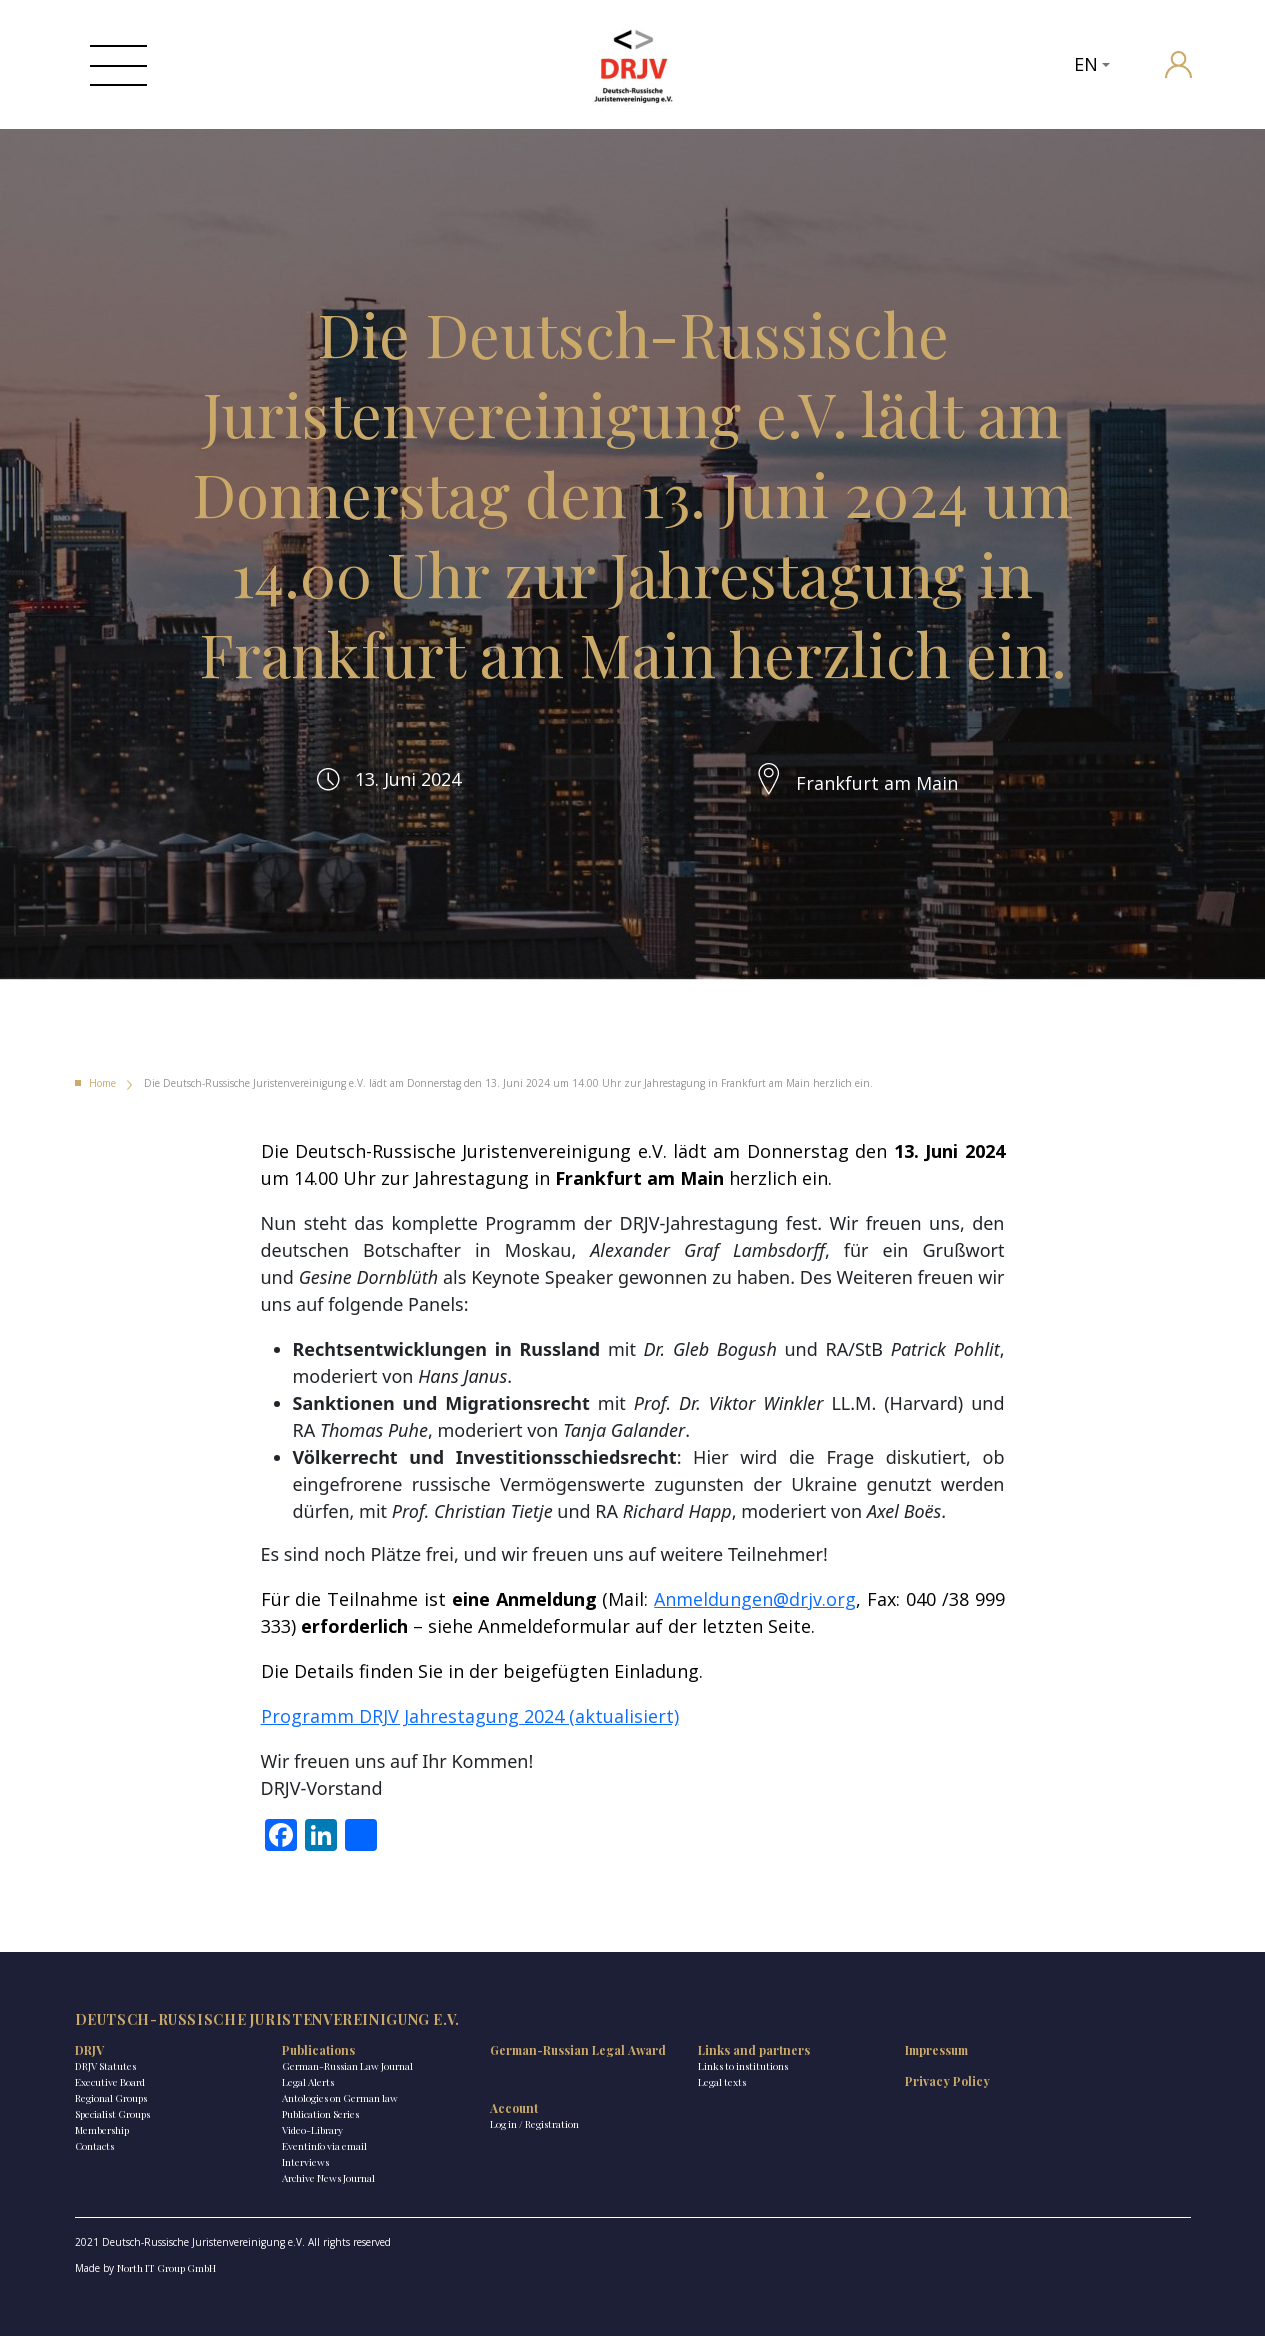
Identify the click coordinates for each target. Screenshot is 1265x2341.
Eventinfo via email (307, 2152)
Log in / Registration (499, 2146)
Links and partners (701, 2056)
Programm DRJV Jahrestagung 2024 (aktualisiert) (470, 1720)
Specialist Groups (112, 2120)
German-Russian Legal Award (522, 2064)
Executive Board (110, 2088)
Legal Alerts (291, 2088)
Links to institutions (690, 2072)
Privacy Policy (877, 2087)
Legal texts (669, 2088)
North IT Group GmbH (166, 2274)
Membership (102, 2136)
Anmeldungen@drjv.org (755, 1603)
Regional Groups (111, 2104)
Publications (301, 2056)
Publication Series (303, 2120)
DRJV (89, 2056)
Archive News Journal (311, 2184)
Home (102, 1087)
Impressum (866, 2056)
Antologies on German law (323, 2104)
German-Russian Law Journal (330, 2072)
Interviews (288, 2168)
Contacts (94, 2152)
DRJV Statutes (105, 2072)
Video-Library (295, 2136)
